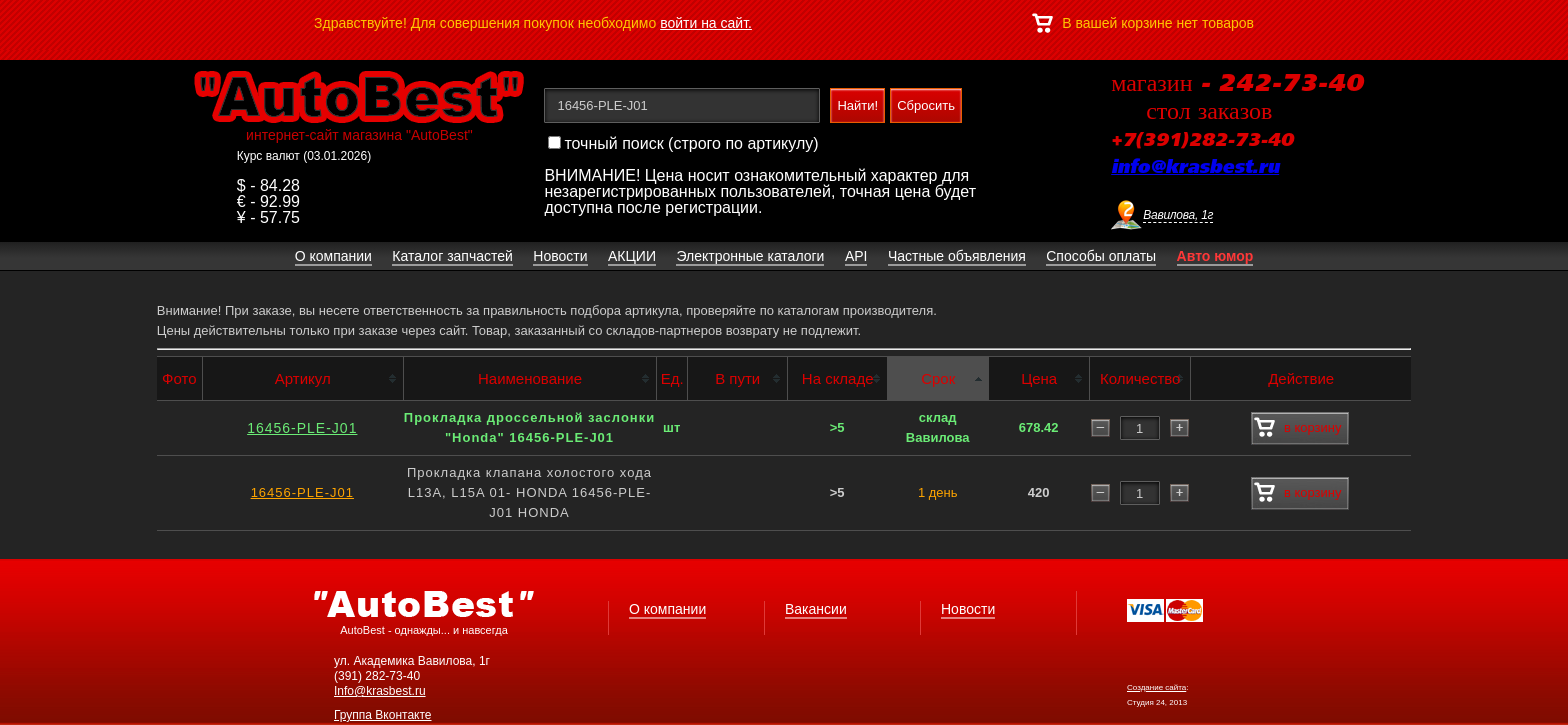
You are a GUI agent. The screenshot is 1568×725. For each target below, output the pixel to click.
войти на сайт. (706, 23)
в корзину (1297, 428)
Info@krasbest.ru (380, 691)
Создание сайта (1156, 687)
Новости (968, 609)
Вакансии (816, 609)
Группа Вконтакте (383, 715)
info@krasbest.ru (1195, 168)
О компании (667, 609)
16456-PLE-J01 (302, 428)
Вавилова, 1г (1178, 215)
